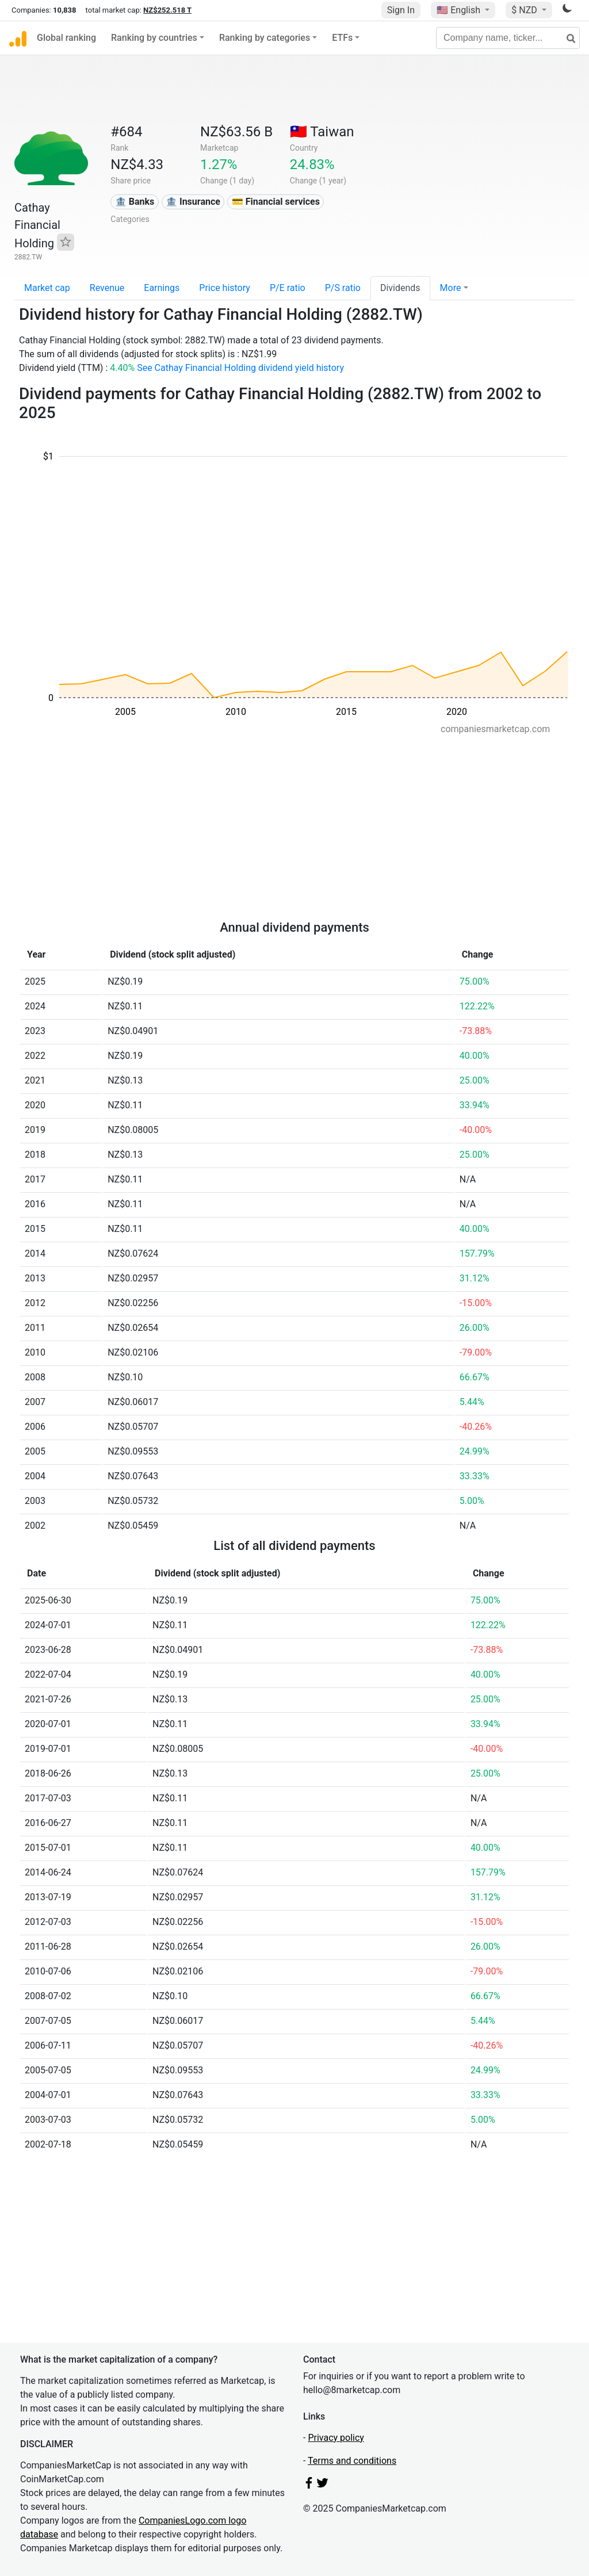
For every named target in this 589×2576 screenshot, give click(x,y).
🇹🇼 (322, 132)
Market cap (47, 287)
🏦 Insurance (193, 201)
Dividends (400, 287)
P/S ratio (343, 287)
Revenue (107, 287)
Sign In (401, 10)
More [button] (450, 287)
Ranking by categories (264, 37)
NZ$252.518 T (167, 10)
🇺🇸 (460, 10)
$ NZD (525, 10)
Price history (224, 287)
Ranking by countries (154, 37)
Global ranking (66, 37)
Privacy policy (336, 2437)
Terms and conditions (352, 2460)
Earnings (161, 287)
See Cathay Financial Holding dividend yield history (240, 367)
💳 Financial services (276, 201)
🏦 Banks (134, 201)
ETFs (342, 37)
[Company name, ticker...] (508, 38)
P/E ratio (287, 287)
